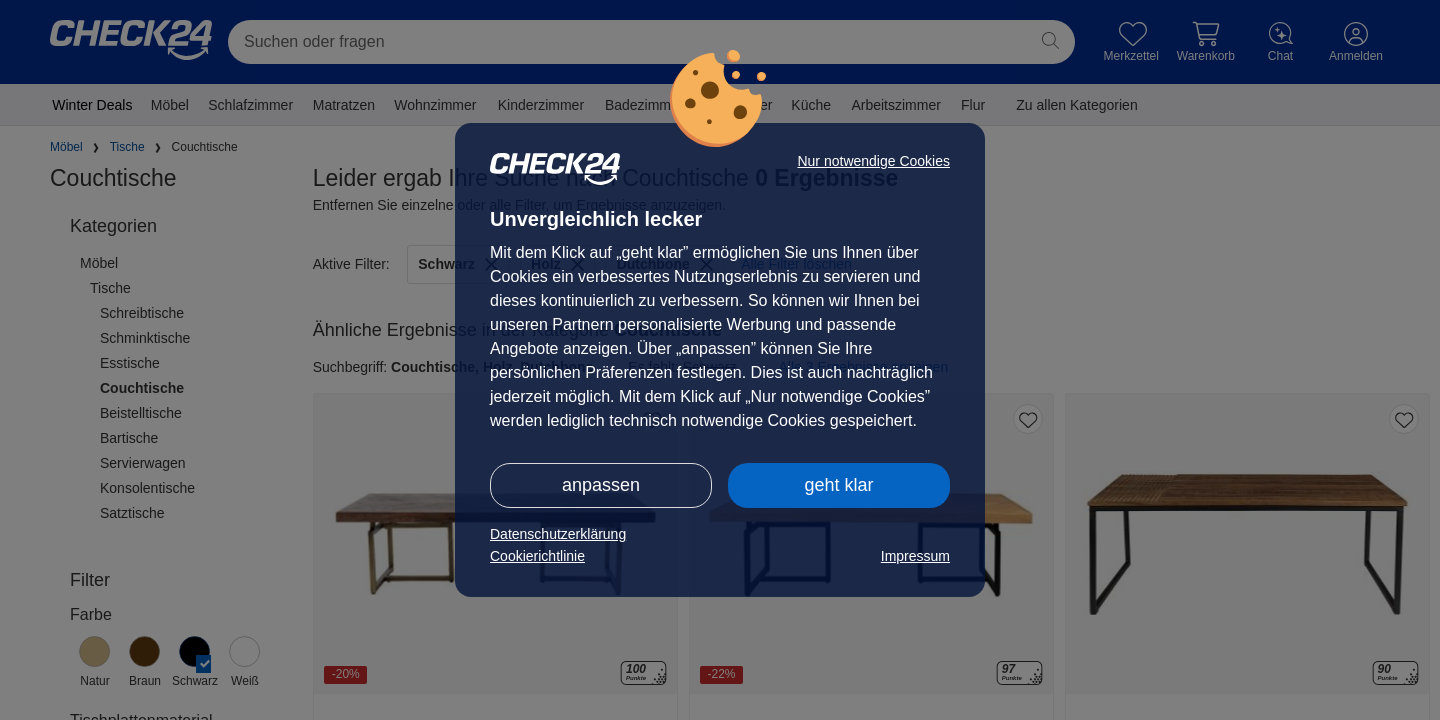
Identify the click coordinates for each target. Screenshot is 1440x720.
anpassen (601, 485)
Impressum (915, 556)
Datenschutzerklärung (558, 534)
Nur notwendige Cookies (873, 161)
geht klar (838, 485)
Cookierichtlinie (537, 556)
